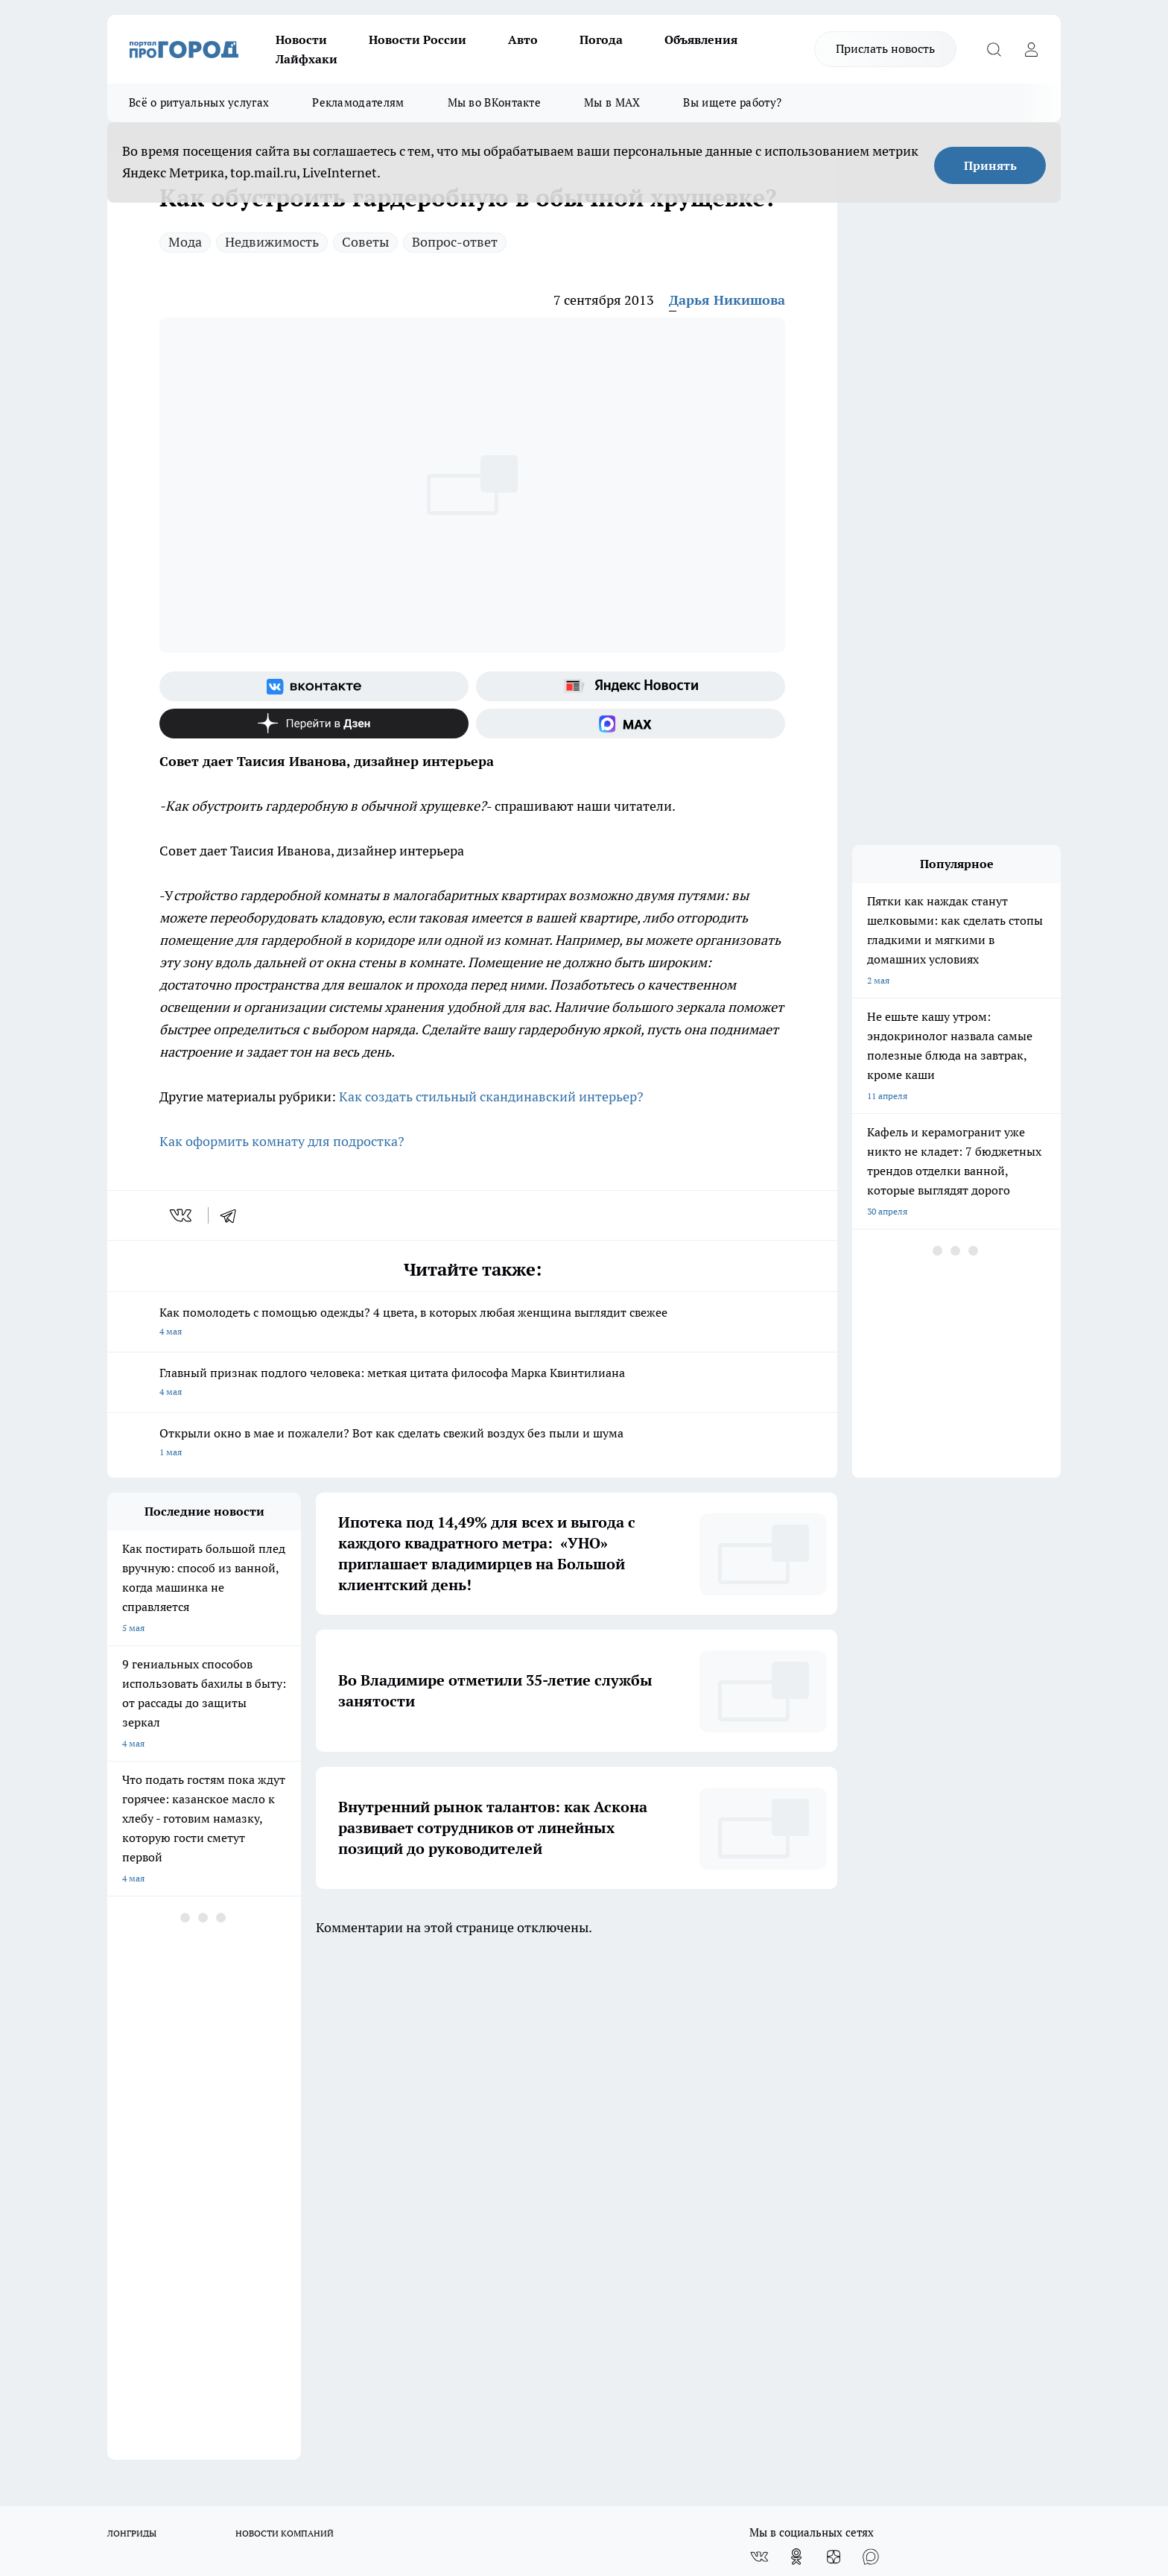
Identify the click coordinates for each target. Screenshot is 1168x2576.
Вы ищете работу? (732, 102)
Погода (601, 39)
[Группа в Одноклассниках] (796, 2051)
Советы (365, 241)
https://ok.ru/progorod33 (275, 2445)
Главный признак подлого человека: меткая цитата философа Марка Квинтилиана (472, 1383)
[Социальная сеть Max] (630, 723)
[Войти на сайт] (1031, 49)
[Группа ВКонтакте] (314, 686)
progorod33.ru (550, 2409)
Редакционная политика (534, 2111)
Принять (990, 165)
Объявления (700, 39)
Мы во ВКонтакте (495, 102)
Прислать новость (885, 48)
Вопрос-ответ (455, 241)
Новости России (417, 39)
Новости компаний (335, 2148)
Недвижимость (272, 241)
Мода (185, 241)
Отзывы (124, 2130)
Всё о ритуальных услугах (199, 102)
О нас (118, 2111)
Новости (301, 39)
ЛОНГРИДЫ (131, 2027)
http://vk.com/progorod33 (162, 2445)
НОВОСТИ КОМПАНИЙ (284, 2027)
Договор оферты (142, 2148)
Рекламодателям (358, 102)
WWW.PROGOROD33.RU (233, 2215)
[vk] (182, 1215)
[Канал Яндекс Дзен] (314, 723)
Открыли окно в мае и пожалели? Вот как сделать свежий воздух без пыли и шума (472, 1443)
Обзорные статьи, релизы (350, 2130)
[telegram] (233, 1215)
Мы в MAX (612, 102)
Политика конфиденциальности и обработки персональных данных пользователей (555, 2163)
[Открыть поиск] (994, 49)
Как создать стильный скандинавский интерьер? (491, 1096)
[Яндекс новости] (630, 686)
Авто (523, 39)
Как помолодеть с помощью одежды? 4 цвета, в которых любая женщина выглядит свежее (472, 1323)
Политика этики (329, 2111)
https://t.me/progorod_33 (385, 2445)
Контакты (504, 2130)
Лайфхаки (306, 58)
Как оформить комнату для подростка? (281, 1141)
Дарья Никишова (727, 299)
